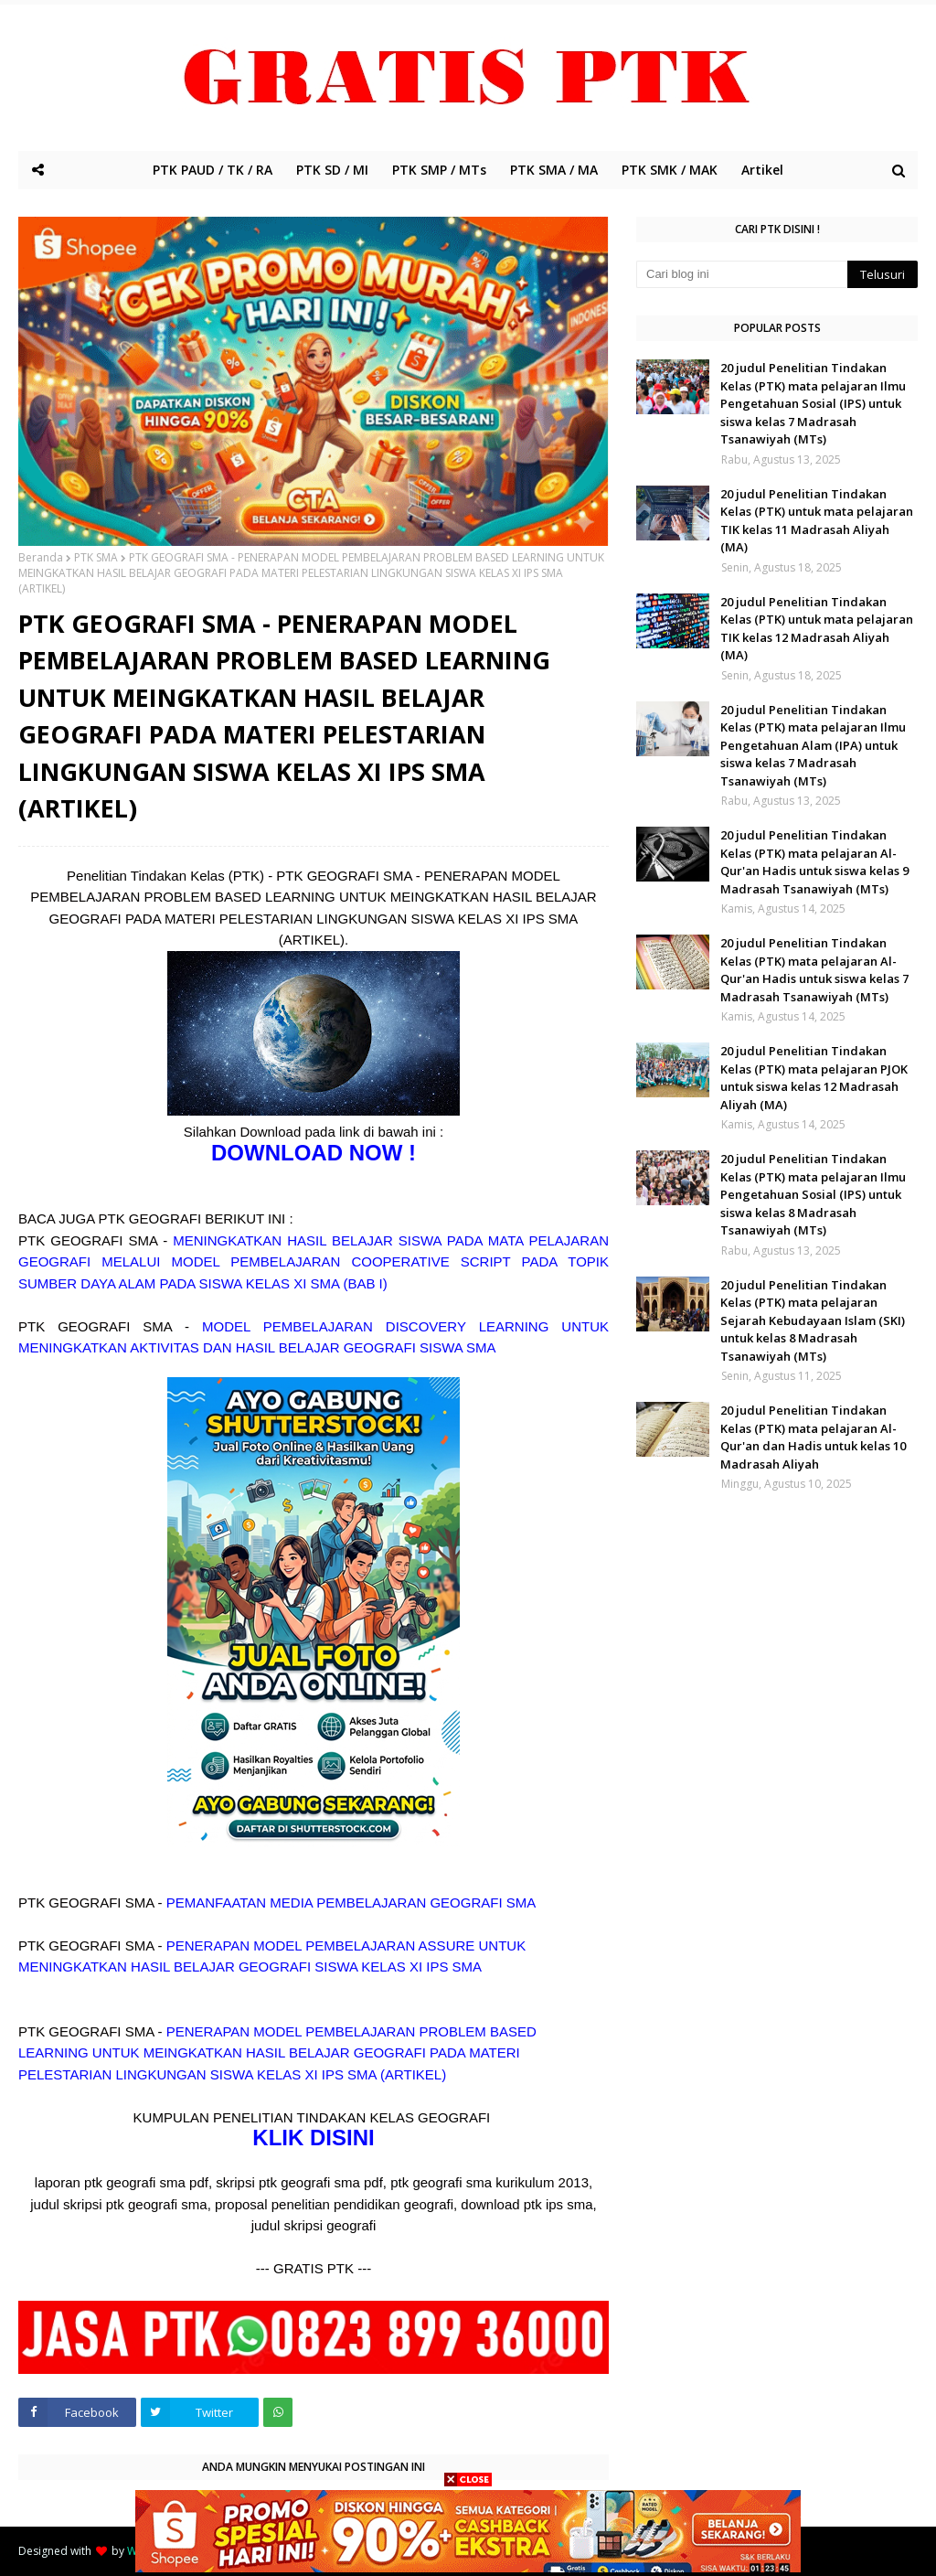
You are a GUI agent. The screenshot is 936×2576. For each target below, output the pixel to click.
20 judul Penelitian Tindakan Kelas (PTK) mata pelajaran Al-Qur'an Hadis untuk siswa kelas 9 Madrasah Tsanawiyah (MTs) (814, 862)
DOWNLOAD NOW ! (313, 1152)
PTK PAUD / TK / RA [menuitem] (212, 169)
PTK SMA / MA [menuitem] (554, 169)
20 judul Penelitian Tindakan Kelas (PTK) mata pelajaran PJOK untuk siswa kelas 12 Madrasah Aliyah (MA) (814, 1077)
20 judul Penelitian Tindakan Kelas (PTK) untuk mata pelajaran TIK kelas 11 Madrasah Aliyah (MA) (816, 521)
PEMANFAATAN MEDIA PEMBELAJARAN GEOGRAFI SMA (351, 1902)
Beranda (40, 557)
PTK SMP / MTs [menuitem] (439, 169)
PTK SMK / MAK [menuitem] (670, 169)
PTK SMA (96, 557)
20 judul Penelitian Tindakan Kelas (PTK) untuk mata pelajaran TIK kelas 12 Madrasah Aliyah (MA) (816, 628)
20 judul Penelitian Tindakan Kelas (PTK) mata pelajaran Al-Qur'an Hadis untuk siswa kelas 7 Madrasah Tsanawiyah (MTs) (814, 970)
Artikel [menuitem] (762, 169)
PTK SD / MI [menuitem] (332, 169)
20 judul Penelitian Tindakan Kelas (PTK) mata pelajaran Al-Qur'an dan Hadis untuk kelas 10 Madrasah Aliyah (813, 1437)
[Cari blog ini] (741, 274)
